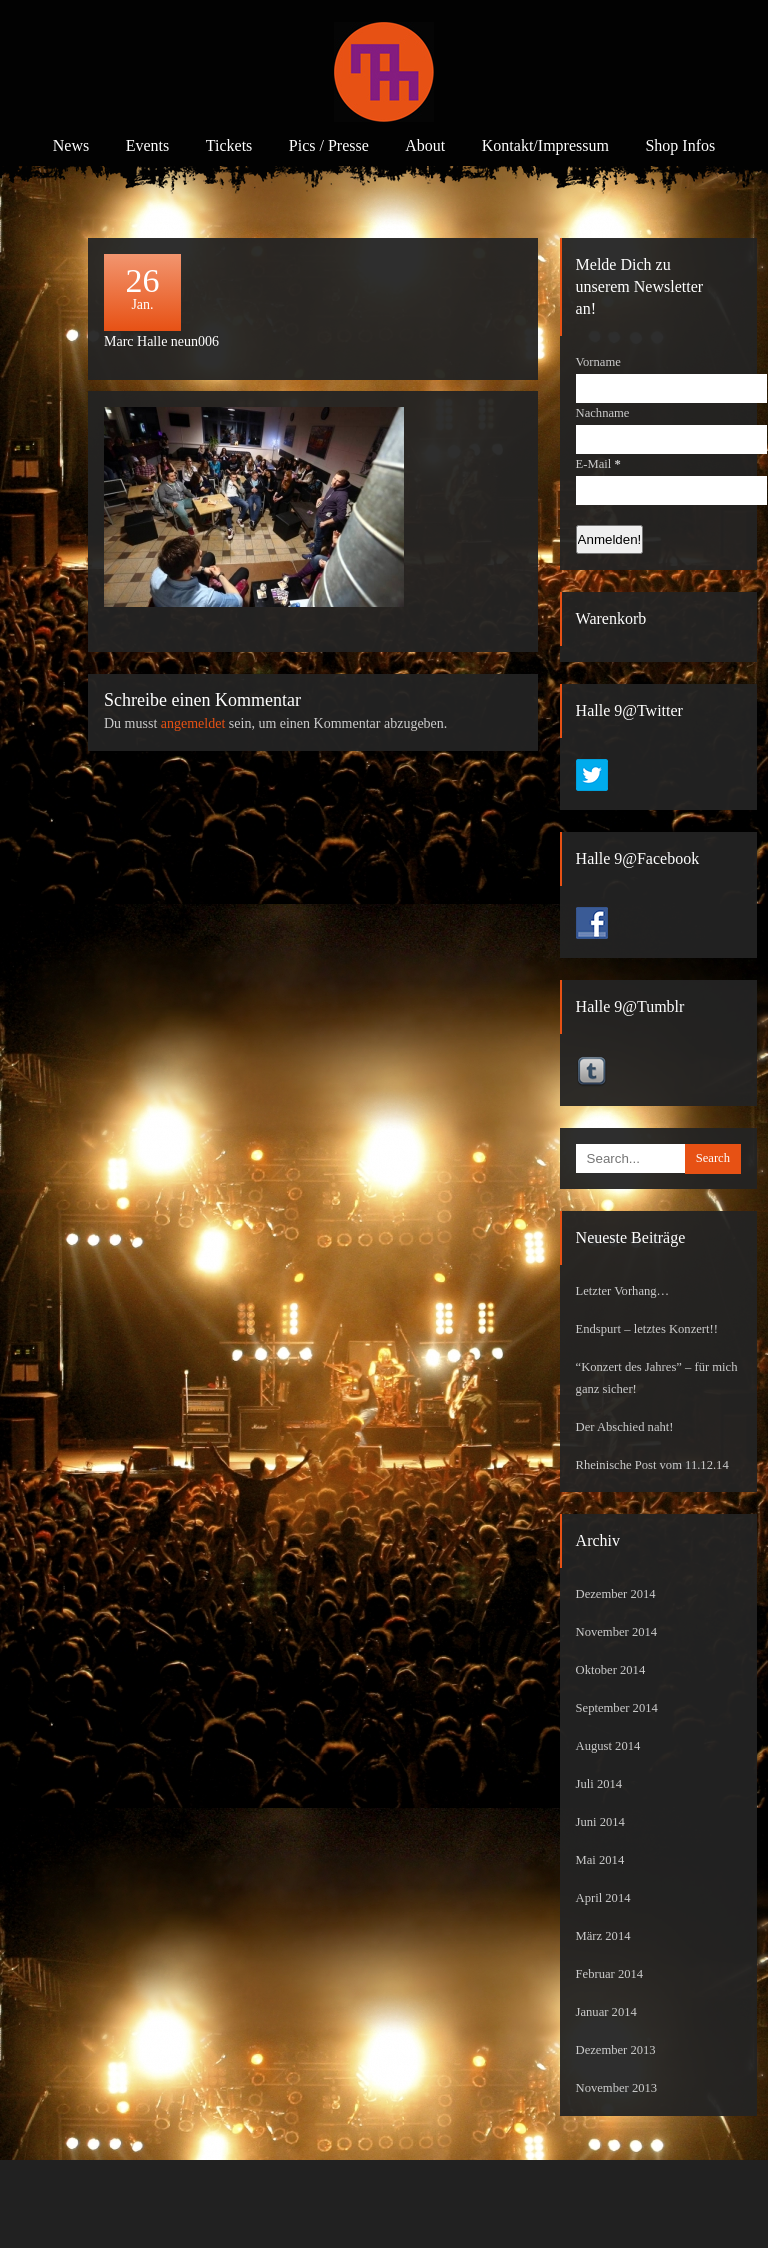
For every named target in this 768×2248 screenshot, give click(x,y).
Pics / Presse (329, 145)
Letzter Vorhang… (623, 1291)
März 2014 (603, 1936)
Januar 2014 (606, 2012)
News (71, 145)
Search (713, 1158)
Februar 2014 (610, 1974)
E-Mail (598, 464)
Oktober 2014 (611, 1670)
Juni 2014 (600, 1822)
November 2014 (617, 1632)
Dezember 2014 (616, 1594)
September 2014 (617, 1708)
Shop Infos (680, 145)
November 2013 (617, 2088)
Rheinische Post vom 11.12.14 (652, 1465)
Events (148, 145)
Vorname (598, 362)
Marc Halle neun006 (161, 341)
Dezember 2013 (616, 2050)
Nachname (603, 413)
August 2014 (608, 1746)
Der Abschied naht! (625, 1427)
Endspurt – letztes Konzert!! (647, 1329)
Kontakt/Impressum (545, 145)
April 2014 (603, 1898)
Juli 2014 (599, 1784)
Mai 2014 (600, 1860)
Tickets (229, 145)
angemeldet (193, 723)
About (425, 145)
